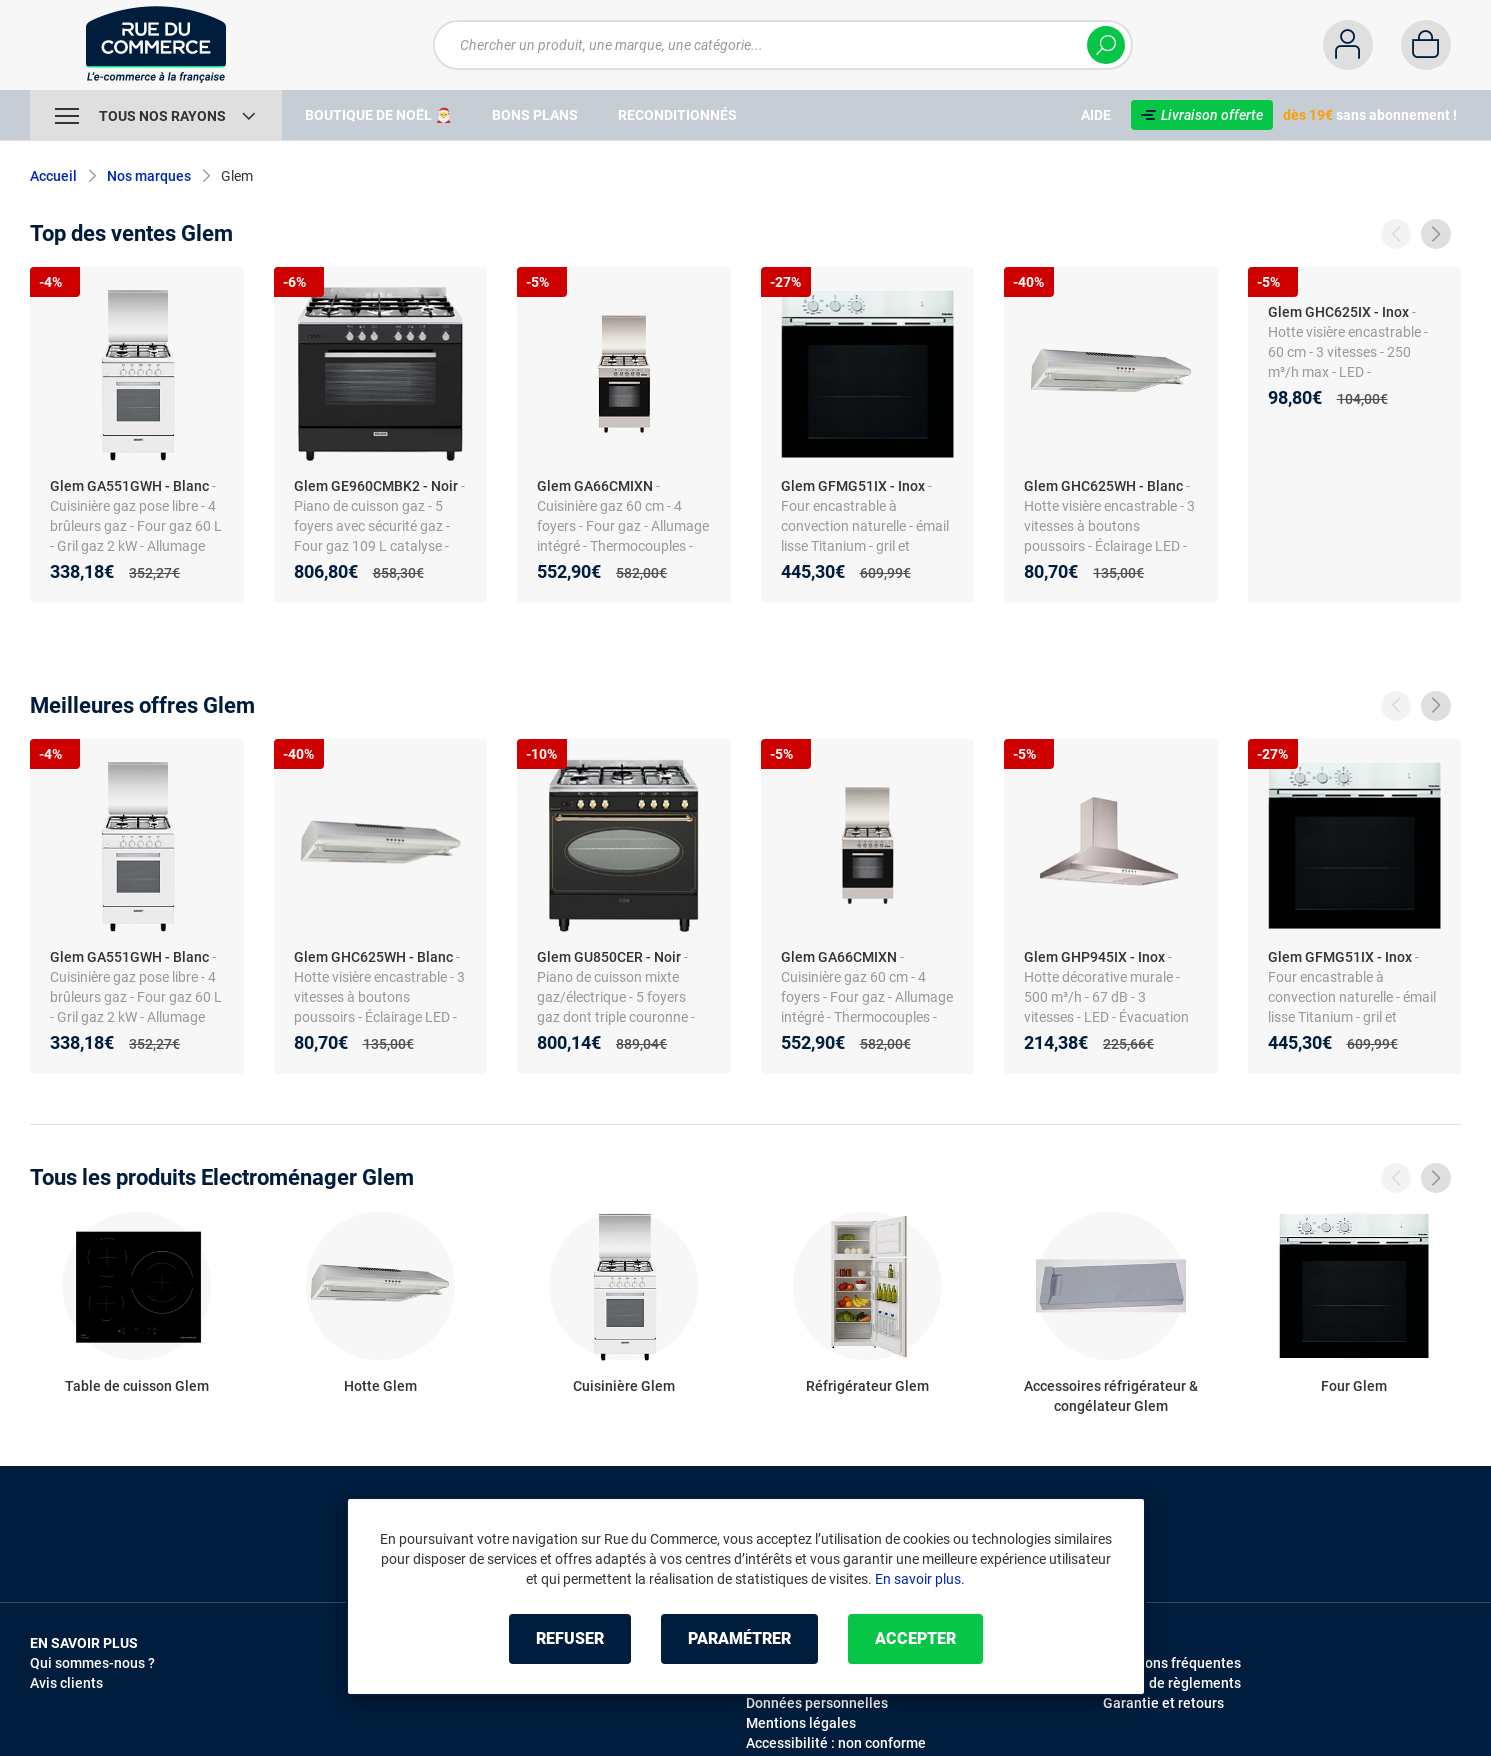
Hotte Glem (380, 1386)
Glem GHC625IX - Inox (1338, 312)
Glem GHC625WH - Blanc (1103, 486)
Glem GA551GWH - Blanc (129, 486)
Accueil (53, 176)
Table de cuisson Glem (137, 1386)
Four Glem (1354, 1386)
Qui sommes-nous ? (92, 1663)
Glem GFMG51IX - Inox (853, 486)
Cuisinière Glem (624, 1386)
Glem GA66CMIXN (595, 486)
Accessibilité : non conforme (836, 1743)
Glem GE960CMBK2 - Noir (376, 486)
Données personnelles (817, 1703)
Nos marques (149, 176)
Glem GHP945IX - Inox (1094, 957)
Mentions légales (801, 1723)
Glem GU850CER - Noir (609, 957)
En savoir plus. (920, 1579)
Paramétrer (739, 1638)
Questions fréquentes (1172, 1663)
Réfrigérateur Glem (867, 1386)
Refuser (570, 1638)
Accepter (915, 1638)
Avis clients (66, 1683)
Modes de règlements (1172, 1683)
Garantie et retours (1163, 1703)
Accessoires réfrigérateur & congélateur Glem (1111, 1396)
